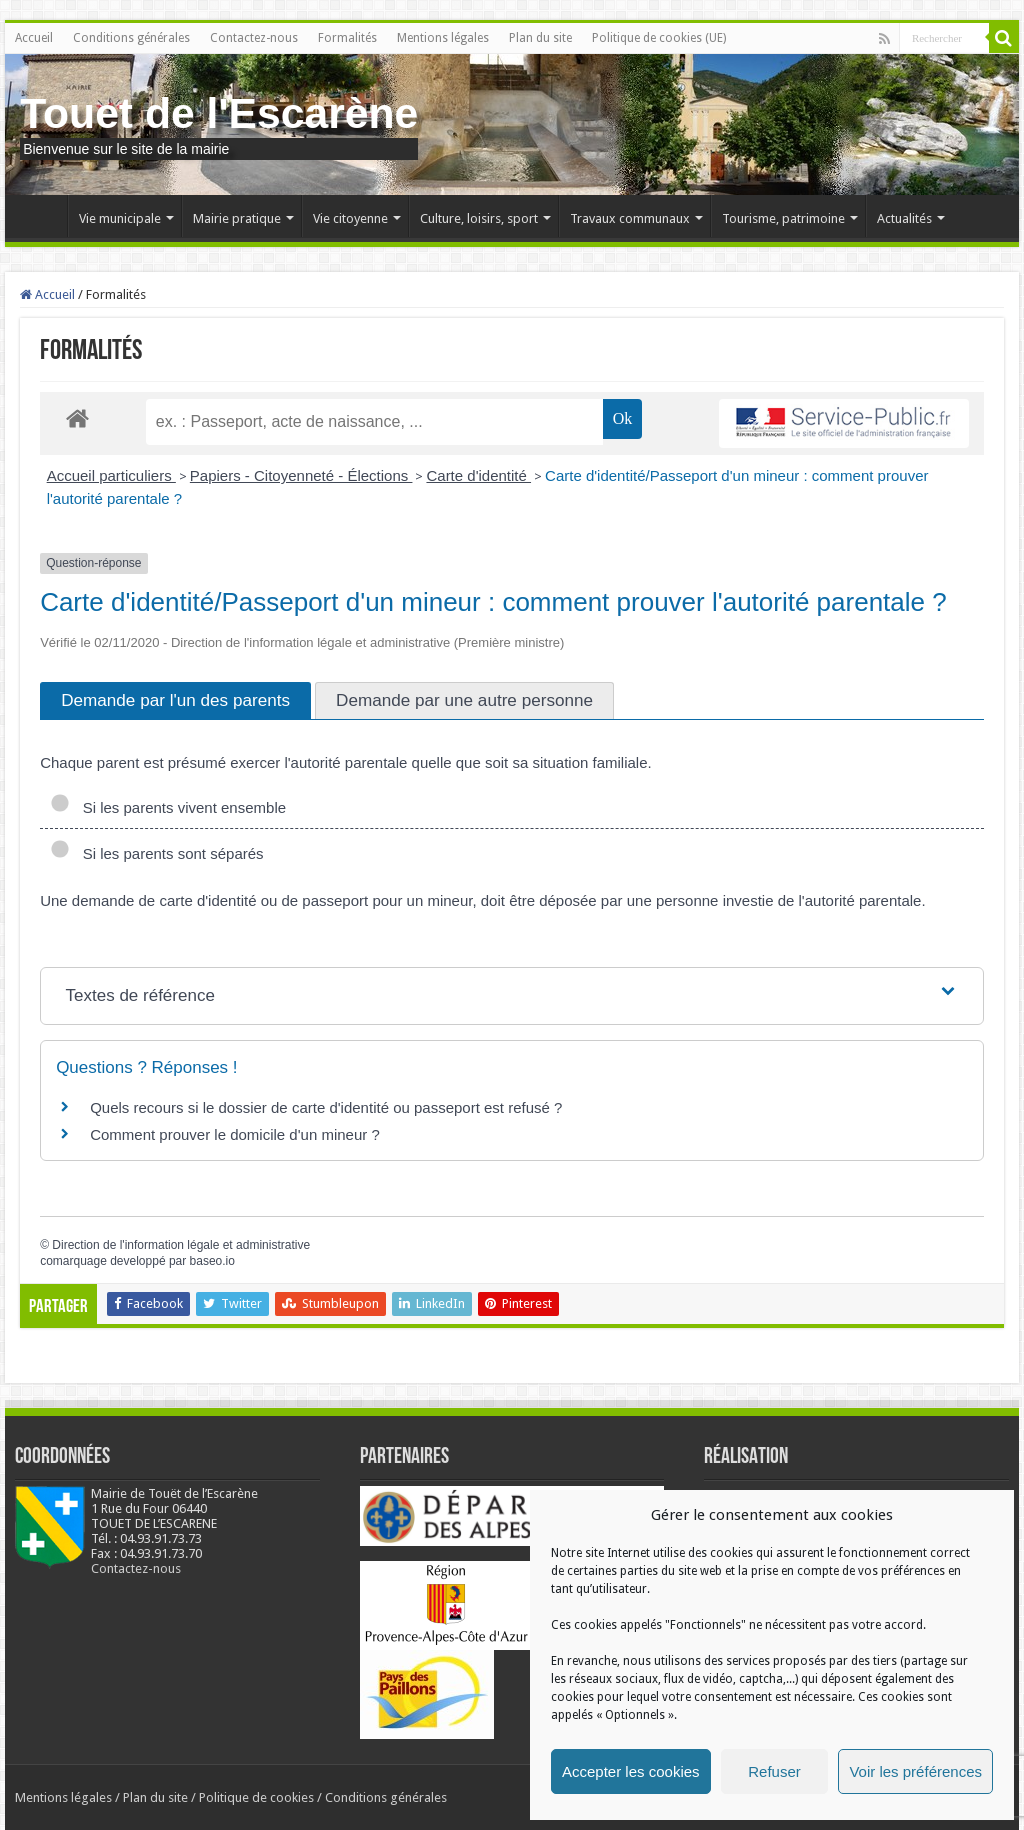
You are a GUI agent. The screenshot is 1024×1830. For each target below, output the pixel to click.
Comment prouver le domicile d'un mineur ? (235, 1134)
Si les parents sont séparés (156, 853)
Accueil (34, 38)
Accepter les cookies (631, 1771)
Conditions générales (131, 38)
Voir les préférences (915, 1771)
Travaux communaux (630, 218)
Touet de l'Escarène (219, 113)
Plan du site (540, 38)
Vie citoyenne (350, 218)
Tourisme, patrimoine (783, 218)
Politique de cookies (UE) (659, 38)
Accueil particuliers (111, 475)
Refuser (774, 1771)
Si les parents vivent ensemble (168, 807)
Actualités (904, 218)
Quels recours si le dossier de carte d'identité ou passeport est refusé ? (326, 1107)
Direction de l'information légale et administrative (181, 1245)
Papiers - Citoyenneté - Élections (301, 475)
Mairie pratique (237, 218)
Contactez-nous (254, 38)
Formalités (347, 38)
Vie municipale (120, 218)
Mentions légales (443, 38)
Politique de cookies (256, 1797)
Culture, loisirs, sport (479, 218)
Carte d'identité (478, 475)
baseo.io (212, 1261)
